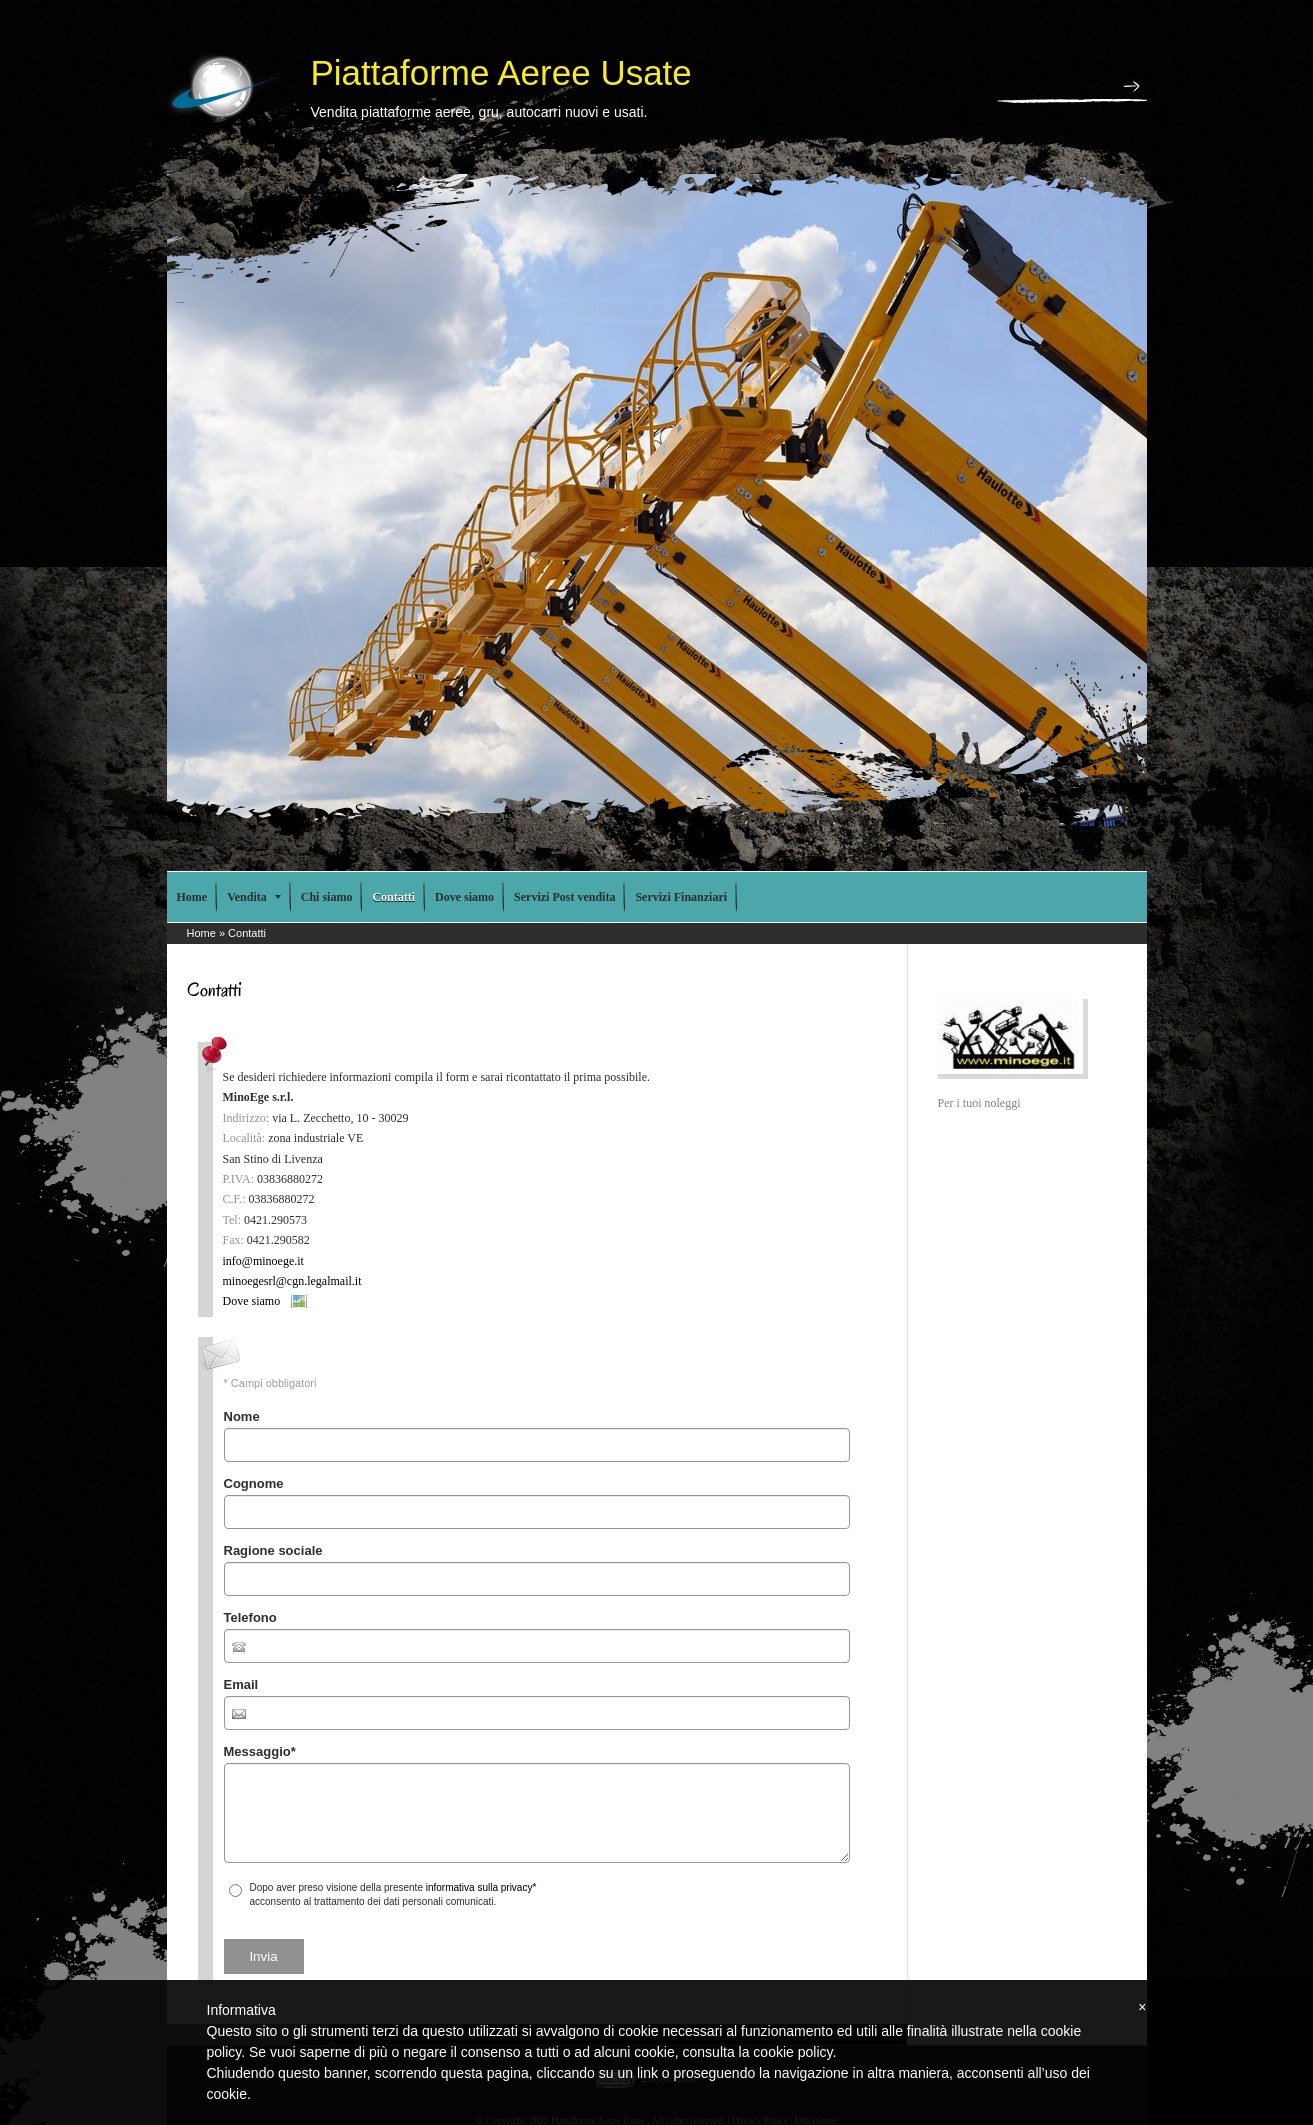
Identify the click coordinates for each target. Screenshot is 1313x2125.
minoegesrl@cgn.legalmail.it (292, 1281)
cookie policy (792, 2052)
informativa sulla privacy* (481, 1887)
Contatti (393, 897)
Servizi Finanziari (681, 897)
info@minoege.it (263, 1261)
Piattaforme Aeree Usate (501, 72)
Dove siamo (464, 897)
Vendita (254, 897)
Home (192, 897)
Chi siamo (327, 897)
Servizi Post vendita (564, 897)
